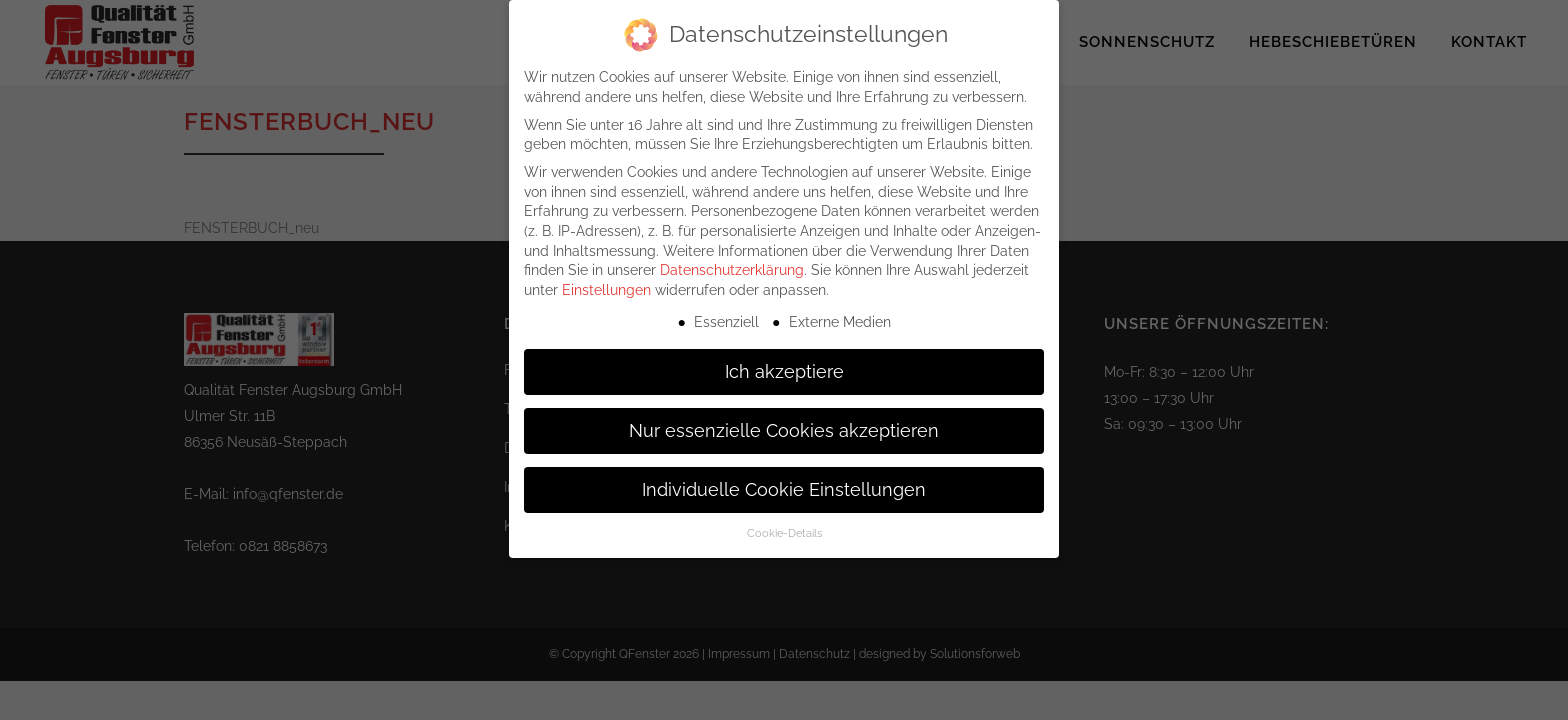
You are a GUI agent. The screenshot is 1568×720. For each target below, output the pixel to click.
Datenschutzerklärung (732, 259)
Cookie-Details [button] (784, 522)
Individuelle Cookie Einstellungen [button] (784, 478)
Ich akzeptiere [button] (784, 360)
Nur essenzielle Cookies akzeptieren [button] (784, 419)
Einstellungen (606, 279)
